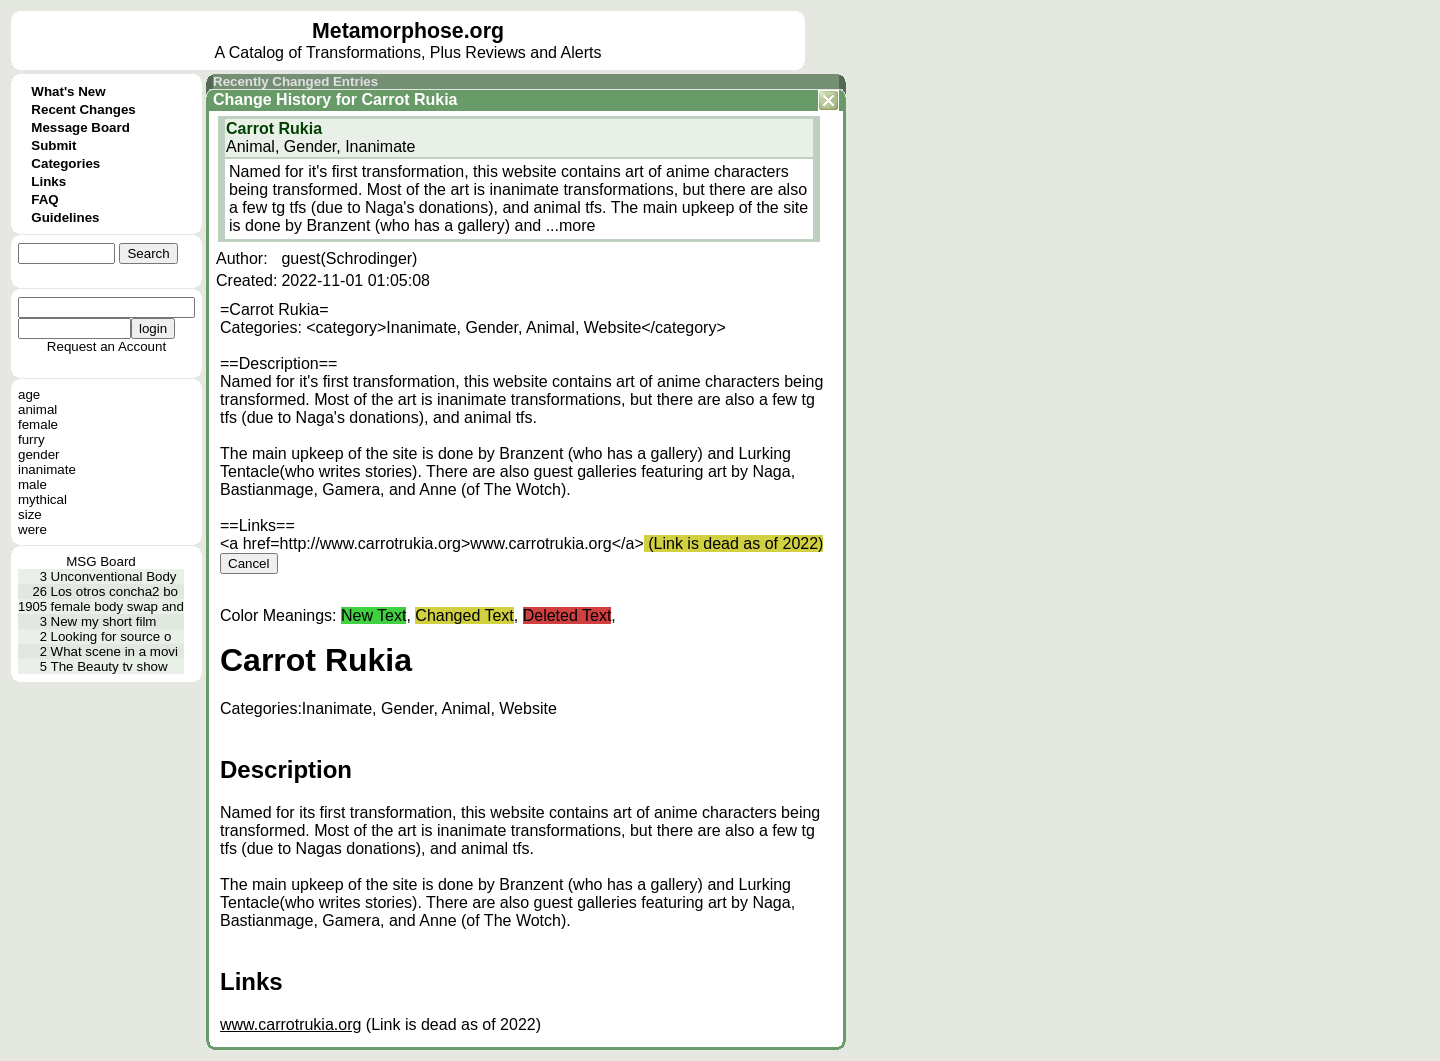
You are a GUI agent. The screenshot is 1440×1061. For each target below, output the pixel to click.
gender (39, 454)
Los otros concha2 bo (114, 591)
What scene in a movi (114, 651)
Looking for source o (111, 636)
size (30, 514)
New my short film (104, 621)
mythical (42, 499)
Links (48, 181)
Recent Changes (83, 109)
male (32, 484)
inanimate (47, 469)
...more (571, 225)
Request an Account (106, 346)
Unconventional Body (114, 576)
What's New (68, 91)
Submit (53, 145)
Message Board (80, 127)
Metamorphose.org (408, 31)
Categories (65, 163)
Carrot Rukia (409, 99)
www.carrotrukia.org (290, 1024)
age (29, 394)
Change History (272, 99)
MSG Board (101, 561)
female (38, 424)
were (32, 529)
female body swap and (117, 606)
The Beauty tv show (109, 666)
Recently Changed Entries (295, 81)
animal (37, 409)
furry (31, 439)
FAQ (44, 199)
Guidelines (65, 217)
